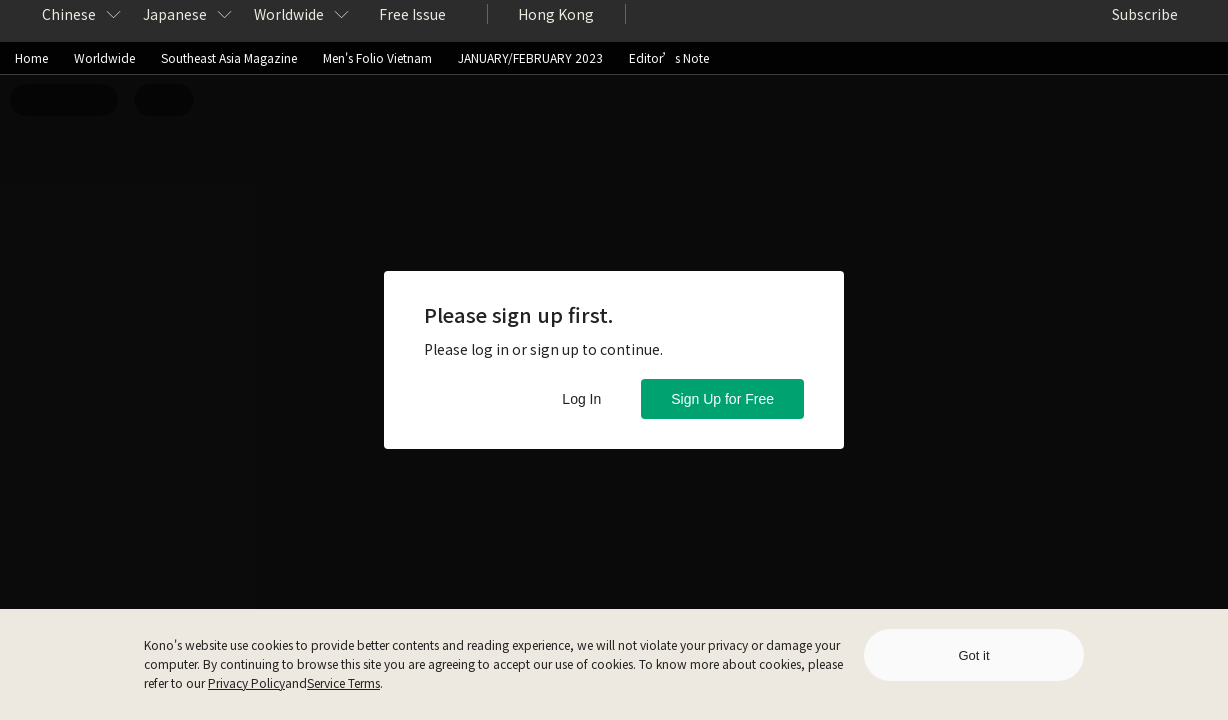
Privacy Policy (246, 682)
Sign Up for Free (722, 399)
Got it (973, 655)
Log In (581, 399)
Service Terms (343, 682)
